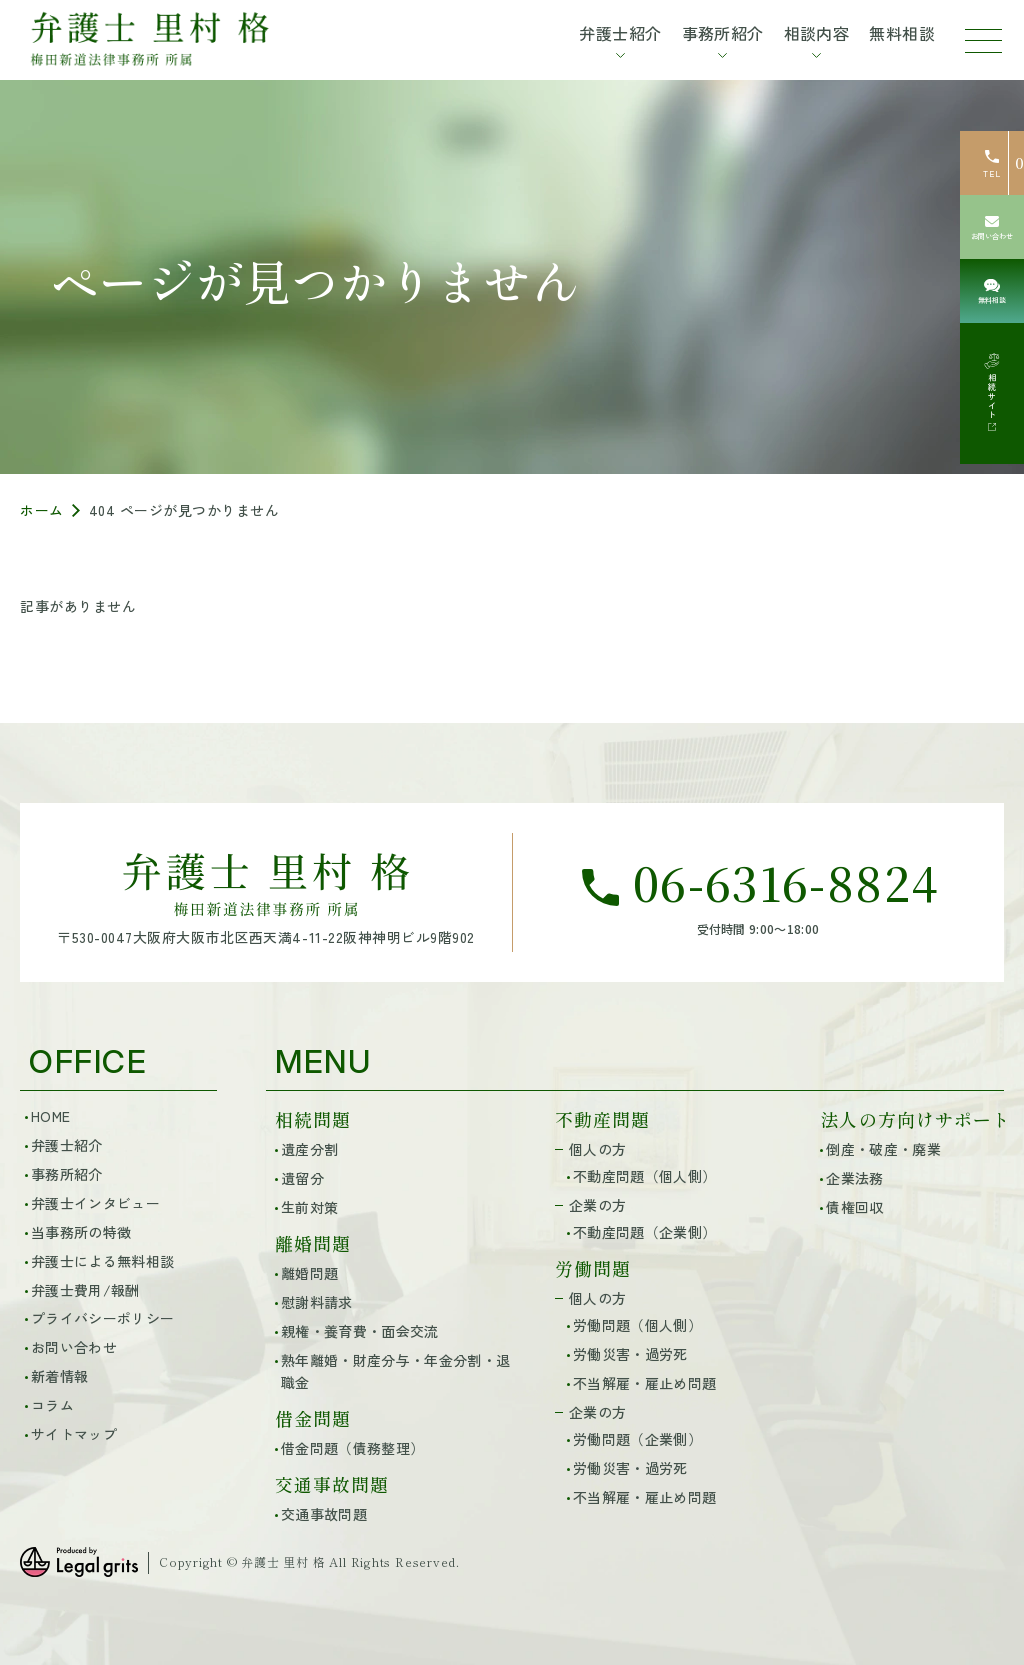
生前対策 (309, 1207)
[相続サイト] (992, 393)
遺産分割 (309, 1149)
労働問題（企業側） (637, 1439)
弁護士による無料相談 (102, 1261)
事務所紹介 (67, 1174)
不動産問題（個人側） (644, 1176)
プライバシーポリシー (102, 1318)
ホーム (42, 510)
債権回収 (854, 1207)
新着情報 (59, 1376)
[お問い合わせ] (992, 227)
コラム (52, 1405)
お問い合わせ (74, 1347)
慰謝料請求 (317, 1302)
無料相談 (902, 33)
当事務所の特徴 (81, 1232)
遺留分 (302, 1178)
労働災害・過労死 (630, 1354)
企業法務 (854, 1178)
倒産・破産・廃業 (883, 1149)
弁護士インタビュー (95, 1203)
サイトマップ (74, 1434)
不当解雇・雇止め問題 (644, 1383)
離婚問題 (309, 1273)
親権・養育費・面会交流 (360, 1331)
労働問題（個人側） (637, 1325)
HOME (50, 1116)
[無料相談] (992, 291)
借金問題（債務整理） (352, 1448)
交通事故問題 (324, 1514)
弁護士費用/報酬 (85, 1290)
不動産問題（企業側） (644, 1232)
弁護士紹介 (67, 1145)
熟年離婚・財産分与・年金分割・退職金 (395, 1371)
